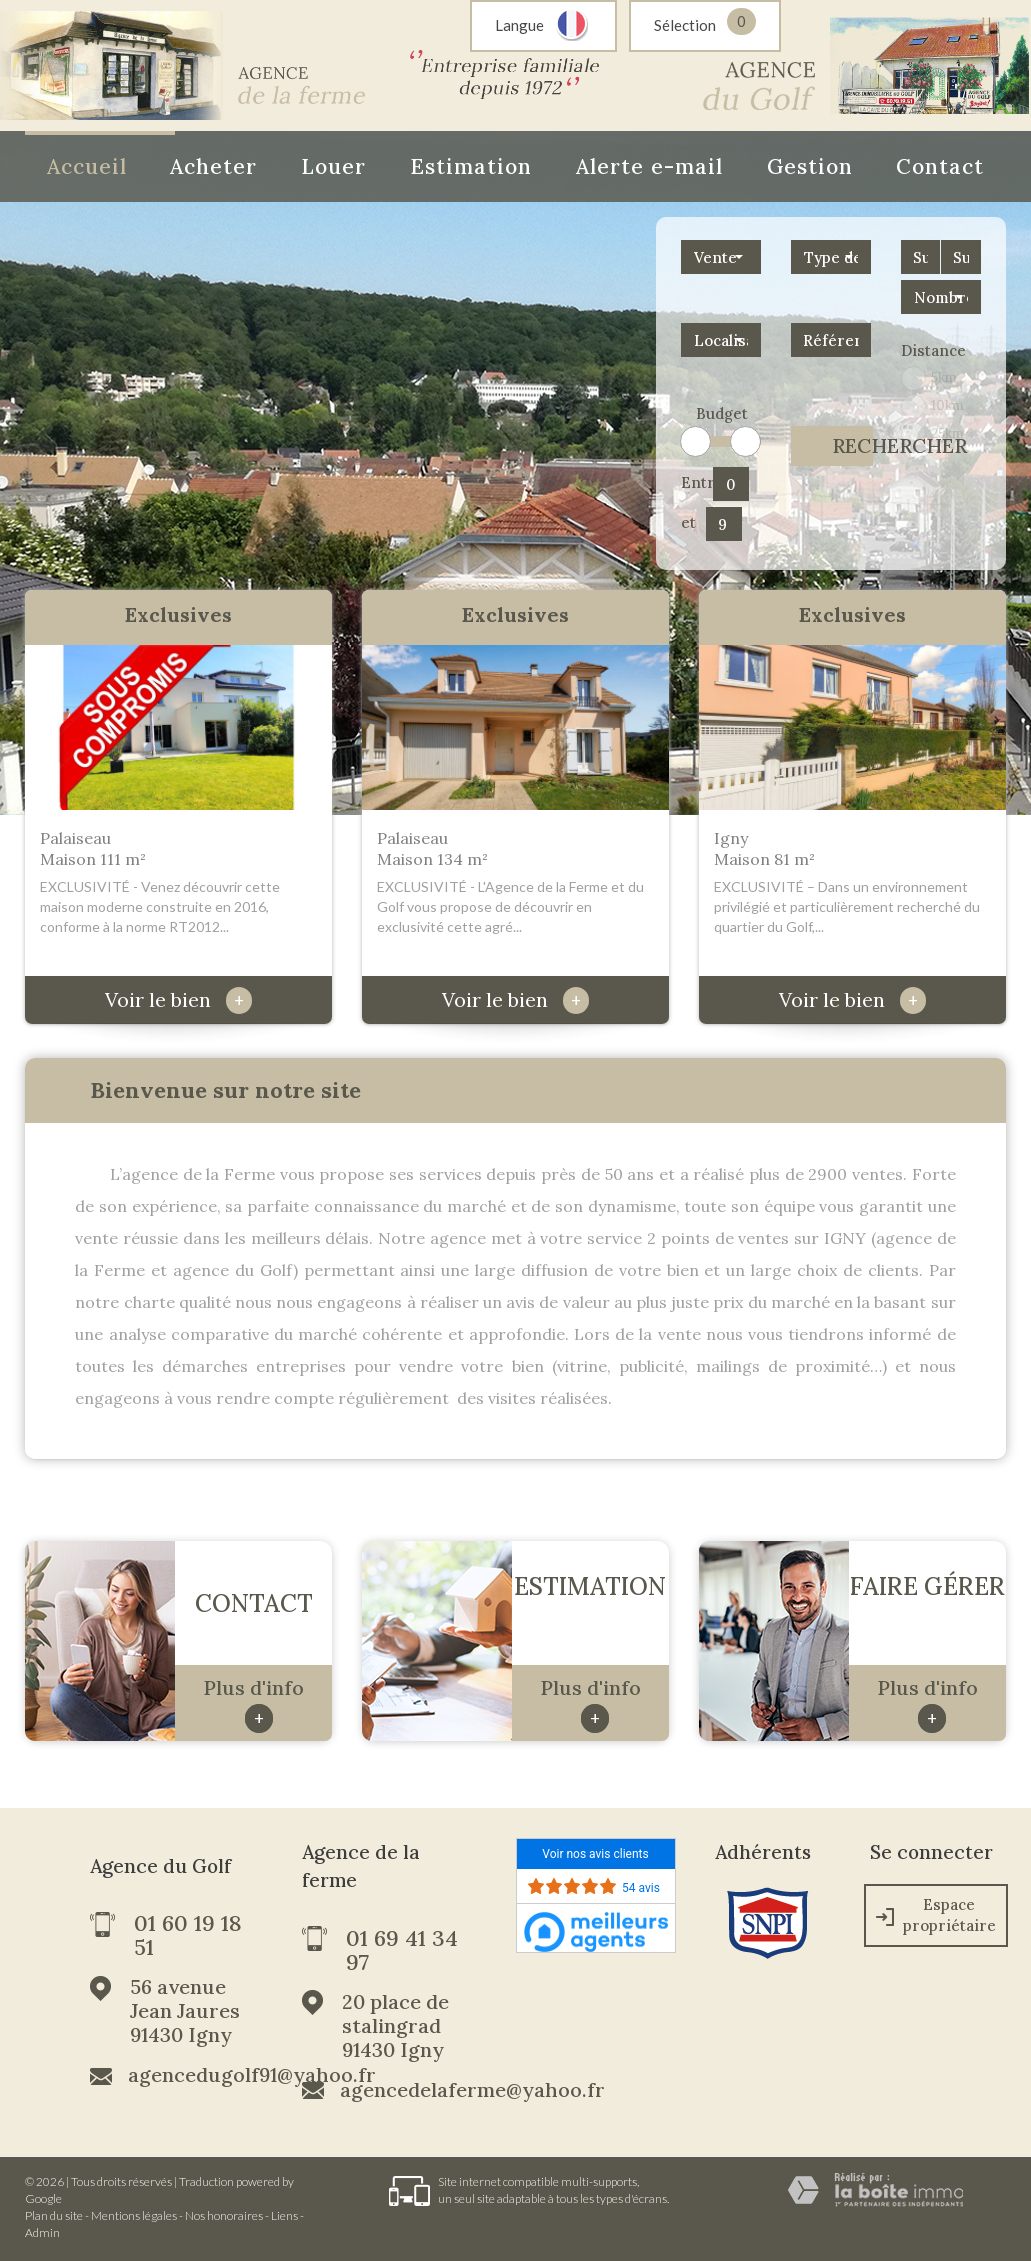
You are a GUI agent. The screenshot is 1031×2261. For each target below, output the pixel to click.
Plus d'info (253, 1704)
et (688, 522)
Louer (333, 166)
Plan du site (54, 2215)
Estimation (471, 166)
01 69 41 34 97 (402, 1950)
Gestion (810, 166)
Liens (284, 2215)
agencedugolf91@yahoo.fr (252, 2075)
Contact (940, 166)
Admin (42, 2232)
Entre (693, 482)
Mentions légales (134, 2215)
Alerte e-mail (649, 166)
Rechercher (852, 445)
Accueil (87, 166)
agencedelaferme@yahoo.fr (472, 2090)
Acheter (213, 166)
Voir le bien (178, 999)
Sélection (685, 25)
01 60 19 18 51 (188, 1935)
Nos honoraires (224, 2215)
